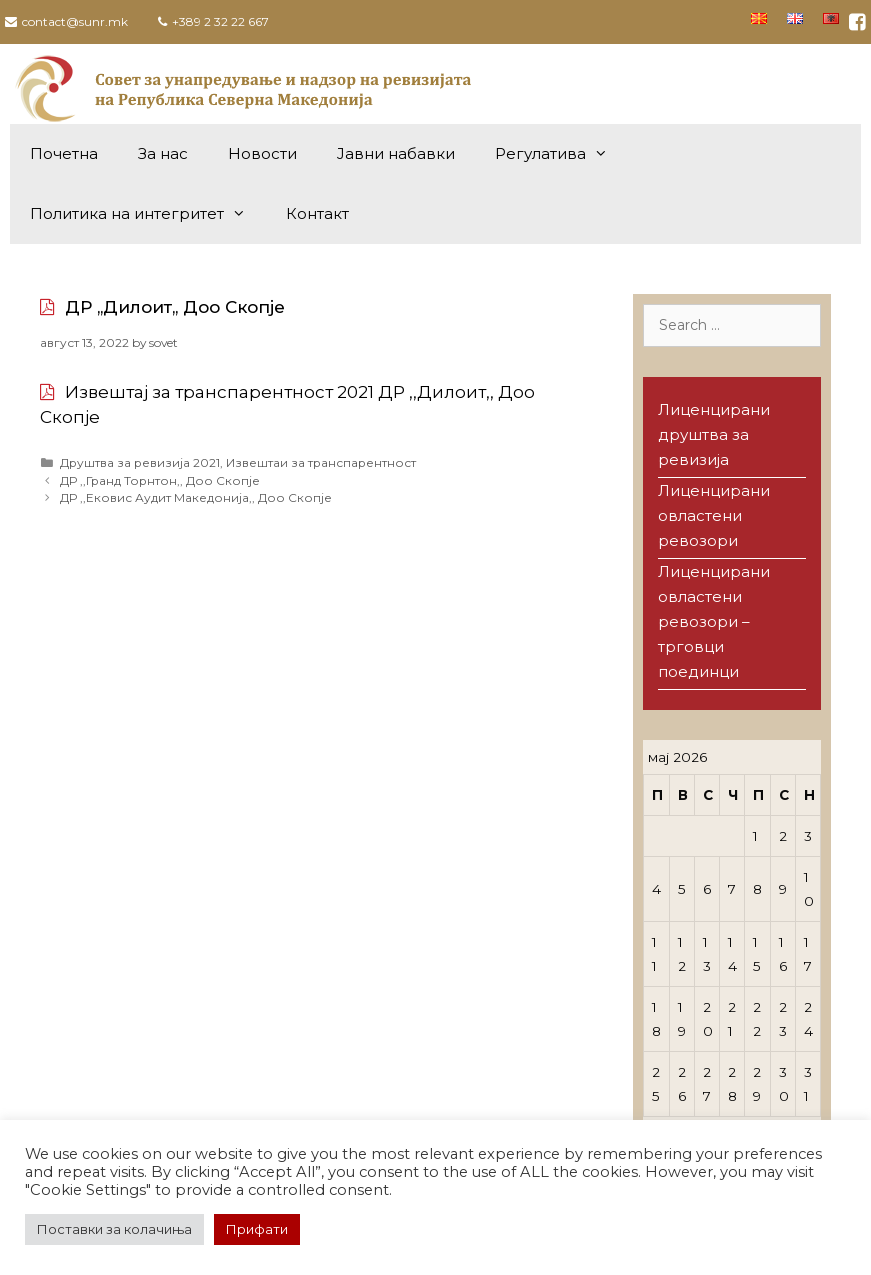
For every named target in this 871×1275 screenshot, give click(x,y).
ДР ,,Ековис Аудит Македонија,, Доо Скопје (196, 497)
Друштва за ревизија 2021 (140, 462)
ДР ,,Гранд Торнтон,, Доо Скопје (160, 480)
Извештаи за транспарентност (321, 462)
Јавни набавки (396, 153)
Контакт (317, 213)
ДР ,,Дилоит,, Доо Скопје (175, 307)
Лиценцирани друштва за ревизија (714, 434)
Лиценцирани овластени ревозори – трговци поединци (714, 621)
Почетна (64, 153)
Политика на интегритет (148, 214)
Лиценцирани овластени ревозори (714, 515)
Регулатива (561, 154)
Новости (262, 153)
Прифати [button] (257, 1229)
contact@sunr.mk (75, 21)
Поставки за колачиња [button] (114, 1229)
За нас (163, 153)
